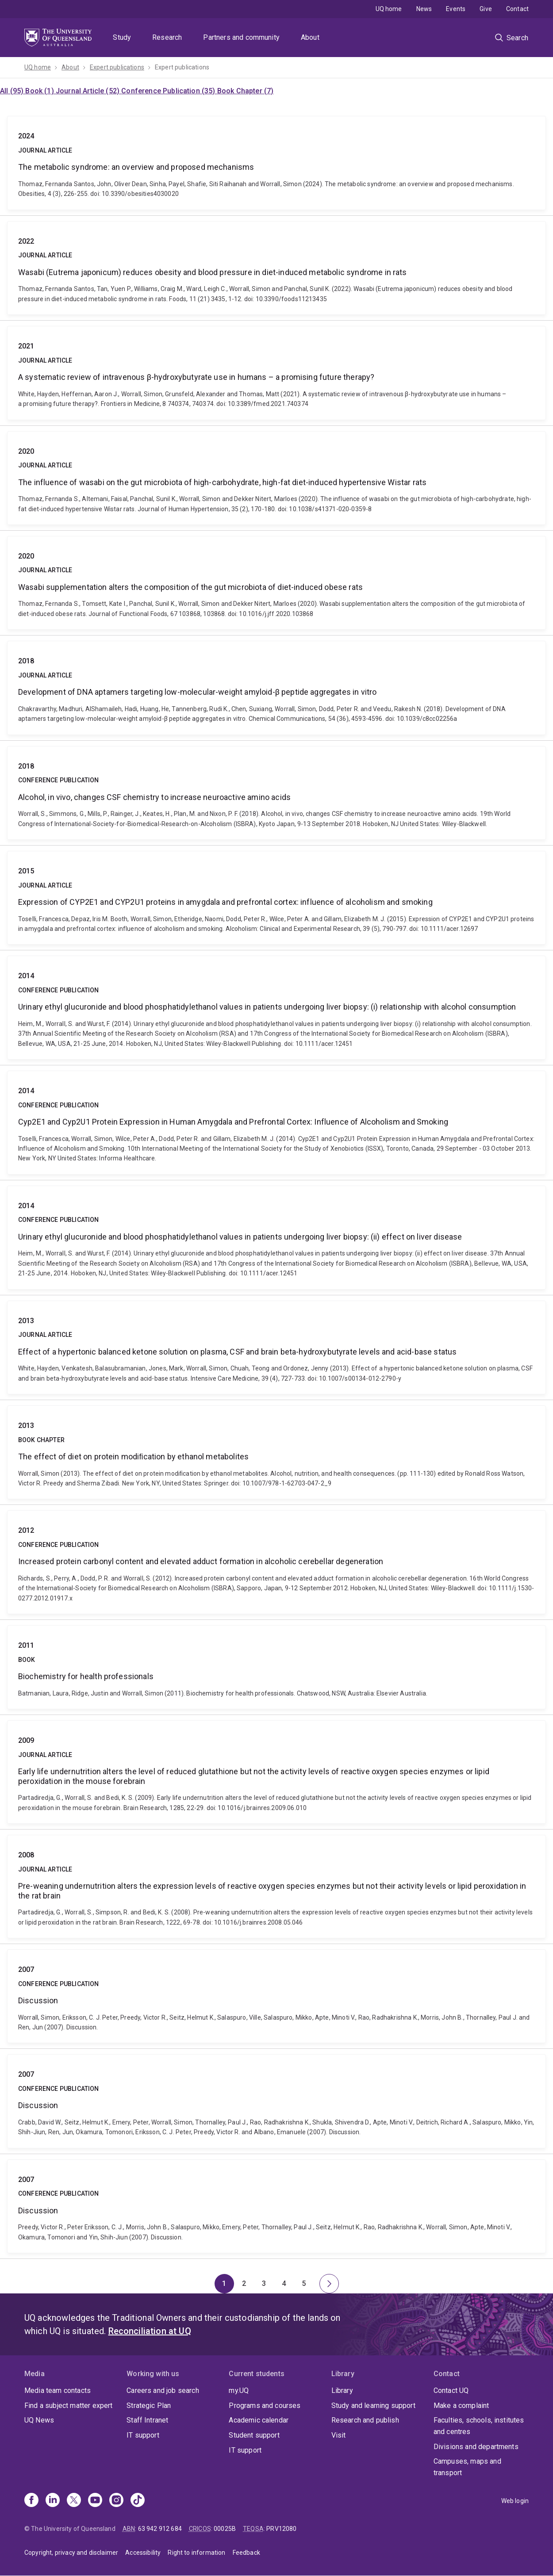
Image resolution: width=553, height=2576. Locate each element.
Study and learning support (373, 2405)
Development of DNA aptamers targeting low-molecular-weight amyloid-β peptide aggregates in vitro (276, 687)
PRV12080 (281, 2528)
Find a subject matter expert (68, 2405)
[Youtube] (95, 2501)
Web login (515, 2500)
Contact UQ (451, 2390)
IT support (143, 2435)
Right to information (196, 2552)
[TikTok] (138, 2501)
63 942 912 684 (160, 2528)
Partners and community (241, 37)
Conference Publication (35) (169, 91)
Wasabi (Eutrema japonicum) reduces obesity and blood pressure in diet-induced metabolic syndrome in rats (276, 268)
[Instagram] (116, 2501)
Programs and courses (264, 2405)
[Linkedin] (53, 2501)
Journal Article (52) (88, 91)
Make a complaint (461, 2405)
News (424, 8)
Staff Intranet (147, 2420)
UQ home (389, 8)
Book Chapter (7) (245, 91)
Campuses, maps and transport (467, 2467)
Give (486, 8)
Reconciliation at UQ (149, 2331)
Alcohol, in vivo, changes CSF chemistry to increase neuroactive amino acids (276, 792)
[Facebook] (31, 2501)
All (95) (12, 91)
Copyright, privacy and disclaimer (71, 2552)
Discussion (276, 1996)
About (310, 37)
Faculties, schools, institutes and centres (479, 2426)
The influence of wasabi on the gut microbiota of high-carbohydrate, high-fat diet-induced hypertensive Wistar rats (276, 478)
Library (342, 2390)
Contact (517, 8)
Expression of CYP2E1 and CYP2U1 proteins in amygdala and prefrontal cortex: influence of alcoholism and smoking (276, 897)
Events (455, 8)
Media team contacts (57, 2390)
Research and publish (365, 2420)
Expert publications (117, 67)
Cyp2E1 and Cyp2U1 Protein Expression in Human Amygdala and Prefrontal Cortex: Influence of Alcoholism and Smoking (276, 1122)
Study (122, 37)
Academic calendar (258, 2420)
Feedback (246, 2552)
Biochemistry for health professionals (276, 1667)
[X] (74, 2501)
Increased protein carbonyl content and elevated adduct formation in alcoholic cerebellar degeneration (276, 1562)
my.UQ (239, 2390)
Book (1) (40, 91)
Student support (254, 2435)
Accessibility (143, 2552)
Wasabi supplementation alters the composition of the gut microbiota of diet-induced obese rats (276, 582)
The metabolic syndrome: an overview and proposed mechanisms (276, 162)
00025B (225, 2528)
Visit (338, 2435)
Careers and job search (163, 2390)
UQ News (39, 2420)
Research (167, 37)
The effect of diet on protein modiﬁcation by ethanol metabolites (276, 1452)
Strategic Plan (149, 2405)
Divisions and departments (476, 2446)
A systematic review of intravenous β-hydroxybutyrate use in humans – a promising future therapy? (276, 372)
